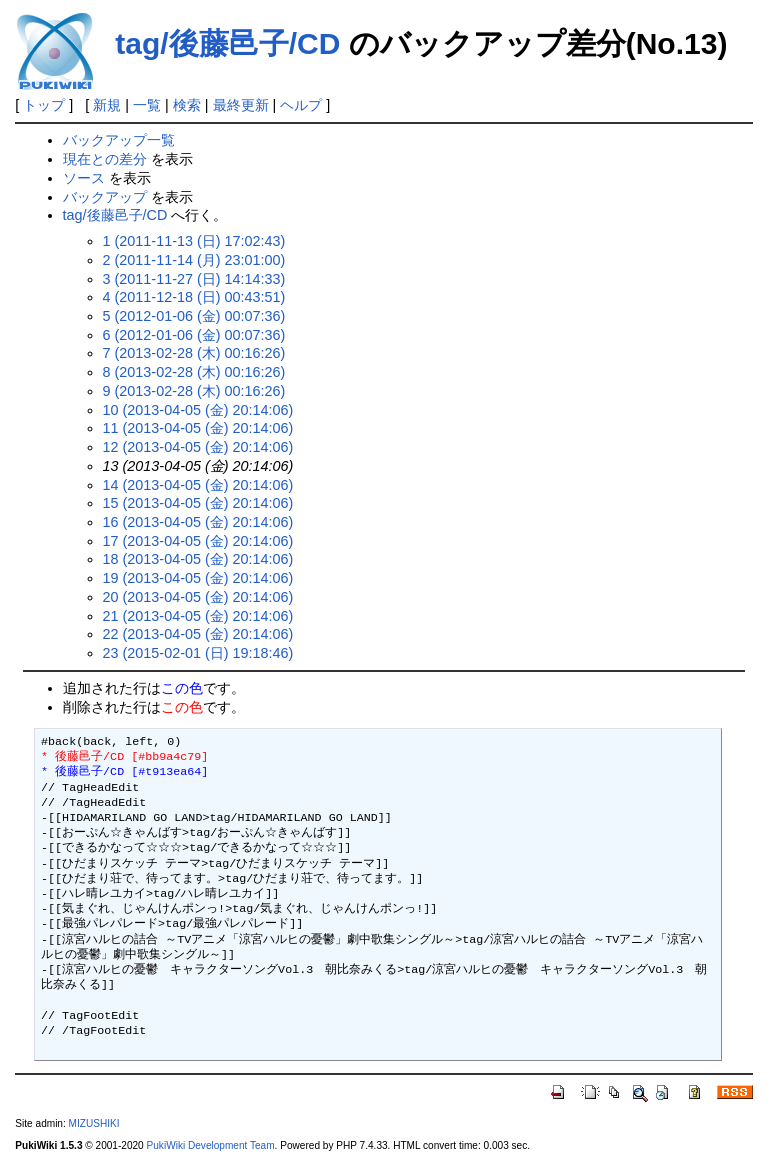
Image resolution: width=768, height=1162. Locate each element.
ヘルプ (301, 105)
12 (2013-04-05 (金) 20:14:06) (198, 447)
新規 (107, 105)
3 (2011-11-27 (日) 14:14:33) (194, 279)
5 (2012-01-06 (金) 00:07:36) (194, 316)
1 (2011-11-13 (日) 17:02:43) (194, 241)
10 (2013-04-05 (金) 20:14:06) (198, 410)
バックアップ (105, 197)
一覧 (147, 105)
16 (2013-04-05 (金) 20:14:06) (198, 522)
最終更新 (241, 105)
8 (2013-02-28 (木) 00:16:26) (194, 372)
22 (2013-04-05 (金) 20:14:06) (198, 634)
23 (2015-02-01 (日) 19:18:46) (198, 653)
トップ (44, 105)
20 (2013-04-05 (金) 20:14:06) (198, 597)
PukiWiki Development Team (211, 1145)
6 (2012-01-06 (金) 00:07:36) (194, 335)
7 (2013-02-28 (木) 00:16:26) (194, 353)
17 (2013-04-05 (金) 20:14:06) (198, 541)
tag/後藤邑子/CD (227, 43)
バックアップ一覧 (119, 140)
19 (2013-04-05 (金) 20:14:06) (198, 578)
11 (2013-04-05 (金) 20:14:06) (198, 428)
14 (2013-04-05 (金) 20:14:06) (198, 485)
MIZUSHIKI (94, 1123)
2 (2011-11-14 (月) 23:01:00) (194, 260)
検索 (187, 105)
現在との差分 (105, 159)
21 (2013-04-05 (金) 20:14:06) (198, 616)
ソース (84, 178)
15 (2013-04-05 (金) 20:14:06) (198, 503)
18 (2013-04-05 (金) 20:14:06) (198, 559)
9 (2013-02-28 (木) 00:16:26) (194, 391)
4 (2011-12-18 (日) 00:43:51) (194, 297)
